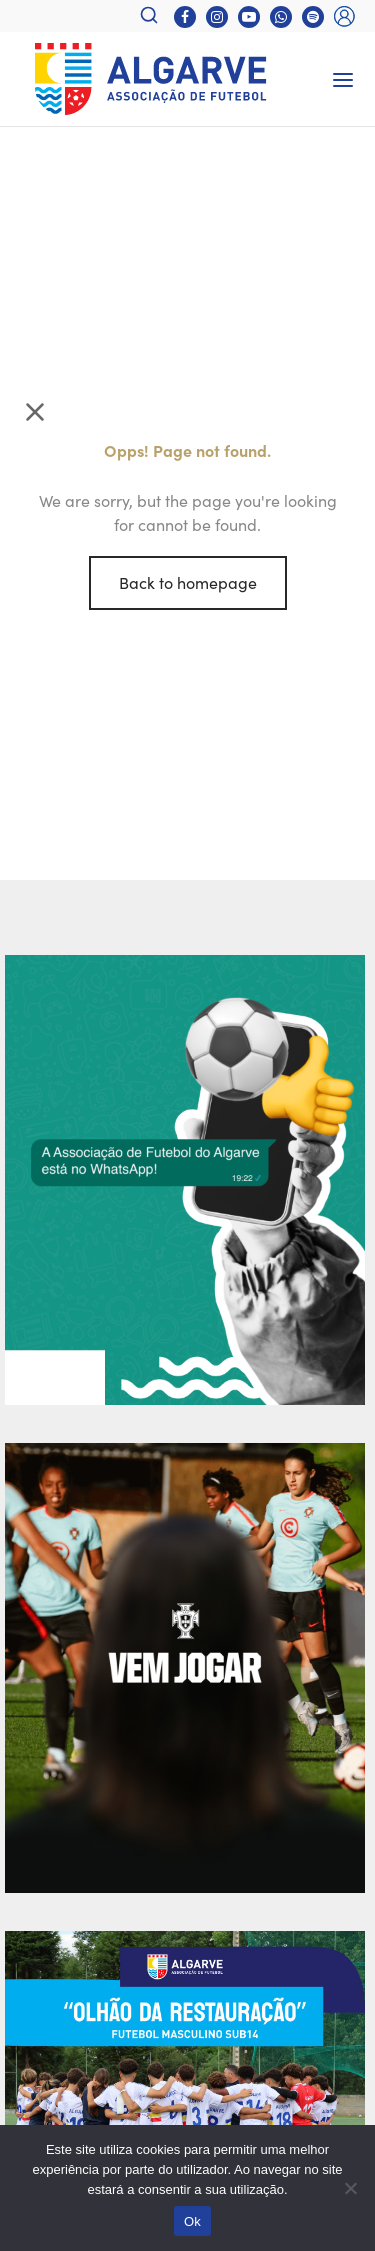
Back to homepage (188, 582)
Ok (192, 2221)
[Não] (350, 2188)
